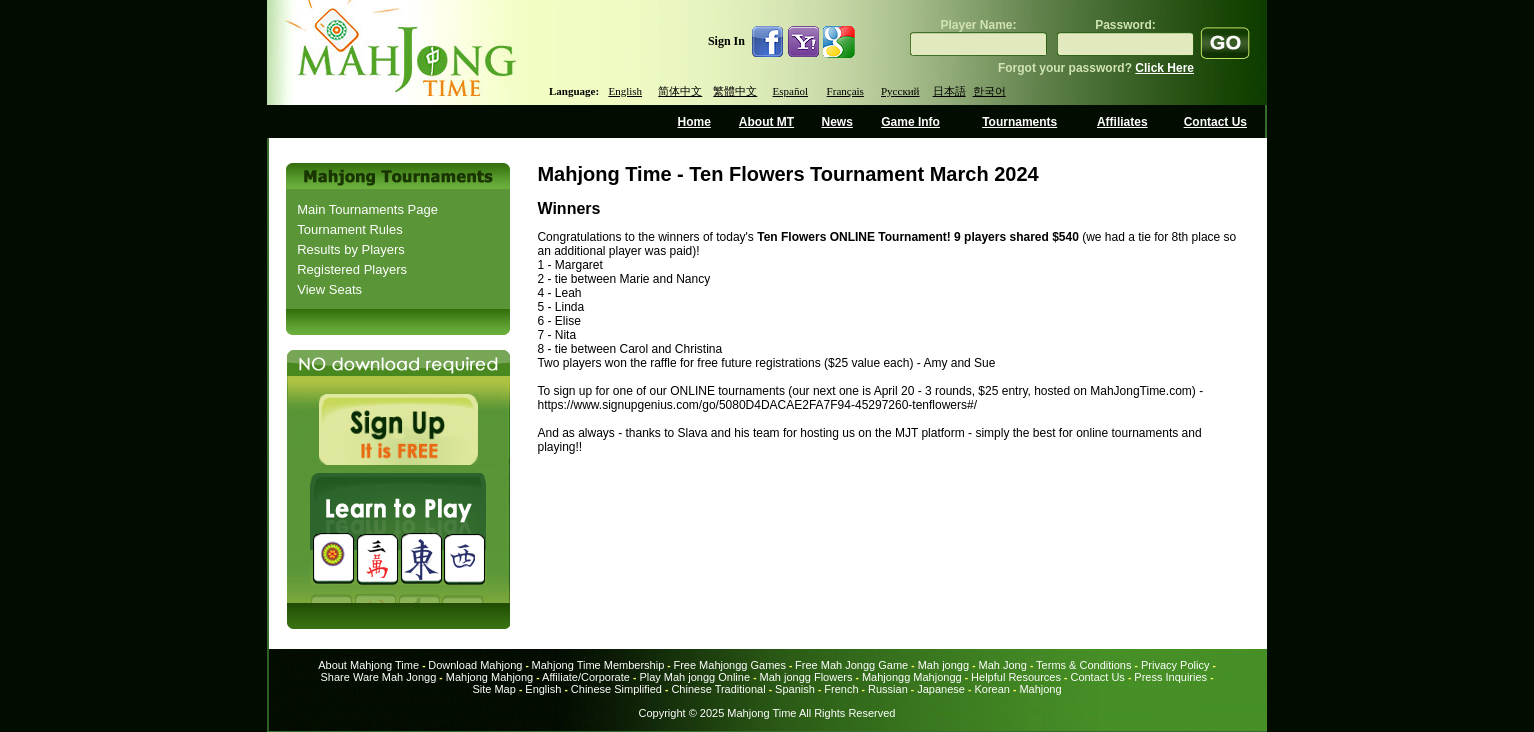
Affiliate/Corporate (586, 677)
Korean (991, 689)
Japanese (941, 689)
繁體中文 (735, 91)
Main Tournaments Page (367, 209)
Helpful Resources (1016, 677)
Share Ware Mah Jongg (379, 677)
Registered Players (352, 269)
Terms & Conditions (1083, 665)
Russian (888, 689)
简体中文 (680, 91)
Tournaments (1019, 122)
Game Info (910, 122)
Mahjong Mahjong (489, 677)
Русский (900, 91)
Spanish (795, 689)
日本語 (949, 91)
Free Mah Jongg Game (851, 665)
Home (694, 122)
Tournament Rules (350, 229)
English (625, 91)
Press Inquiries (1170, 677)
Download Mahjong (475, 665)
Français (845, 91)
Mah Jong (1003, 665)
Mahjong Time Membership (598, 665)
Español (790, 91)
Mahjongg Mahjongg (912, 677)
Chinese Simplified (616, 689)
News (836, 122)
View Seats (329, 289)
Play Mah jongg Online (694, 677)
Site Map (493, 689)
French (841, 689)
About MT (766, 122)
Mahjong (1040, 689)
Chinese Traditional (718, 689)
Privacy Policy (1175, 665)
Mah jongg (943, 665)
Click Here (1164, 68)
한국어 (989, 91)
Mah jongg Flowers (806, 677)
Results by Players (351, 249)
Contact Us (1215, 122)
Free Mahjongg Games (729, 665)
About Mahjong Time (368, 665)
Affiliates (1122, 122)
